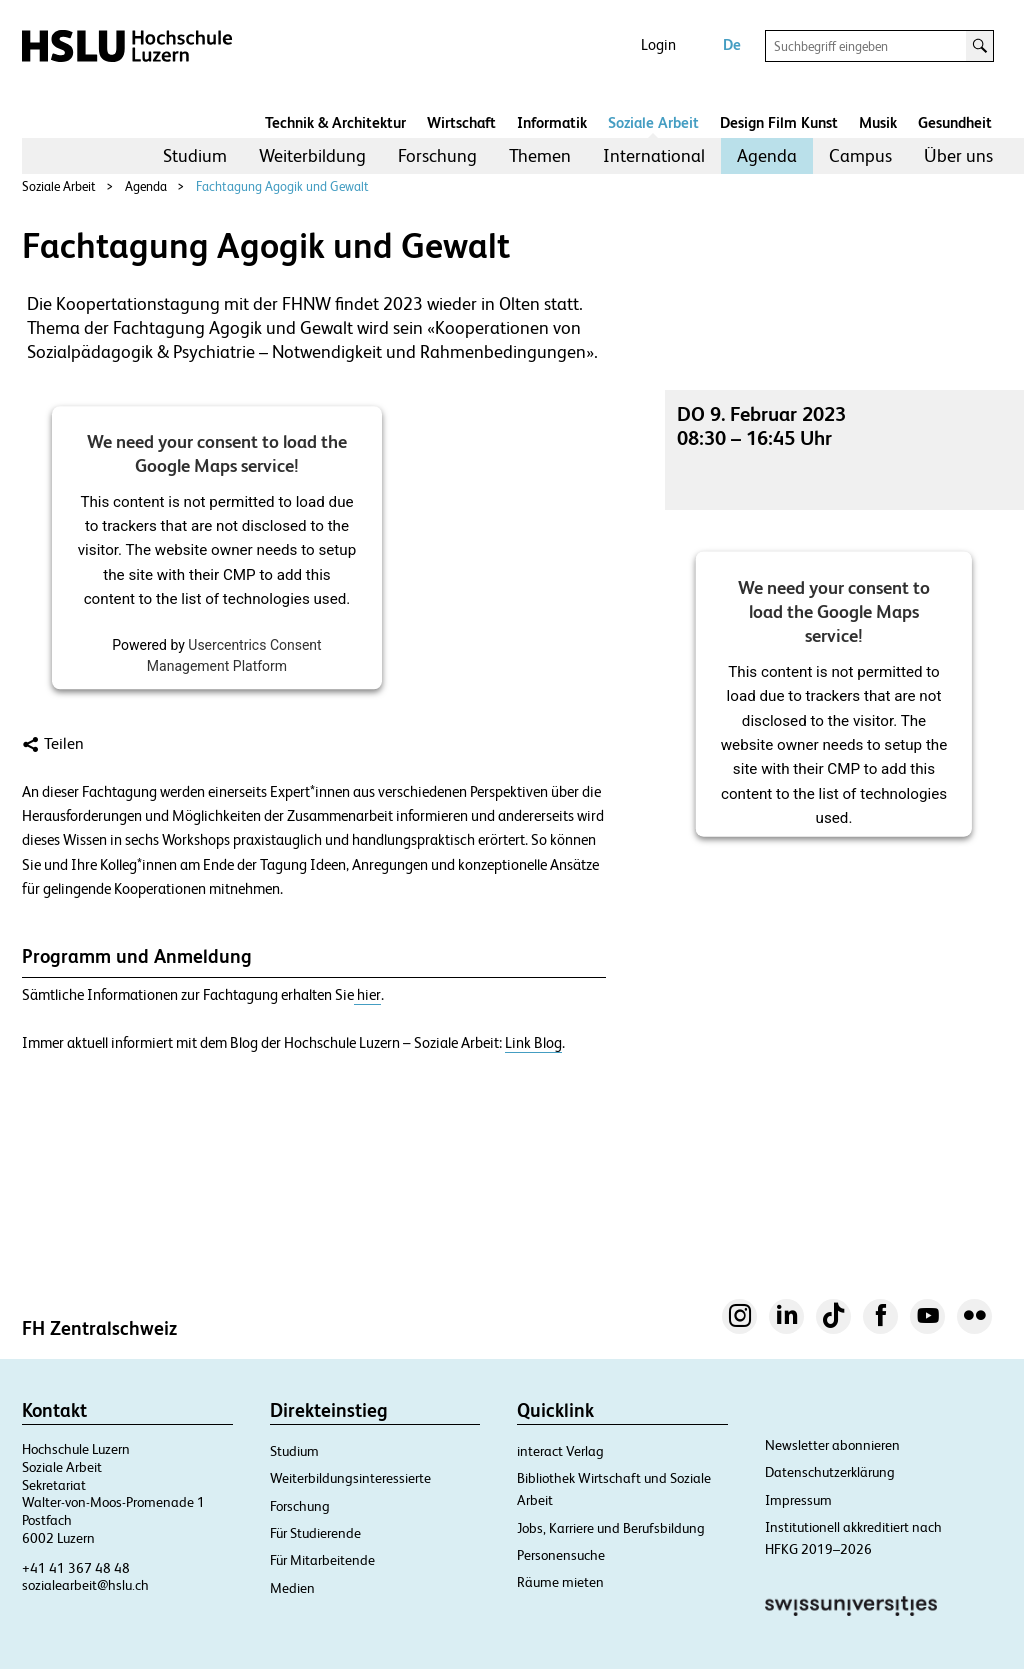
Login (658, 44)
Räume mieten (560, 1582)
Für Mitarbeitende (322, 1560)
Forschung (437, 155)
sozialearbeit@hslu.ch (85, 1585)
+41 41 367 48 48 (76, 1568)
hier (367, 995)
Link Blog (533, 1043)
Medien (292, 1588)
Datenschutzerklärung (830, 1472)
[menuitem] (195, 156)
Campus (860, 155)
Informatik (552, 122)
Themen (540, 155)
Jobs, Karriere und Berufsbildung (611, 1528)
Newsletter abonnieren (832, 1445)
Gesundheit (955, 122)
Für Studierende (315, 1533)
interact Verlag (560, 1451)
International (654, 155)
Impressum (798, 1500)
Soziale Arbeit (653, 122)
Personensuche (561, 1555)
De (732, 44)
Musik (878, 122)
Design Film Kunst (779, 122)
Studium (195, 155)
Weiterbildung (312, 155)
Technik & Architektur (335, 122)
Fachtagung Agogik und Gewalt (282, 186)
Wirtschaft (461, 122)
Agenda (767, 155)
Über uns (958, 155)
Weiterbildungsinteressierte (350, 1478)
